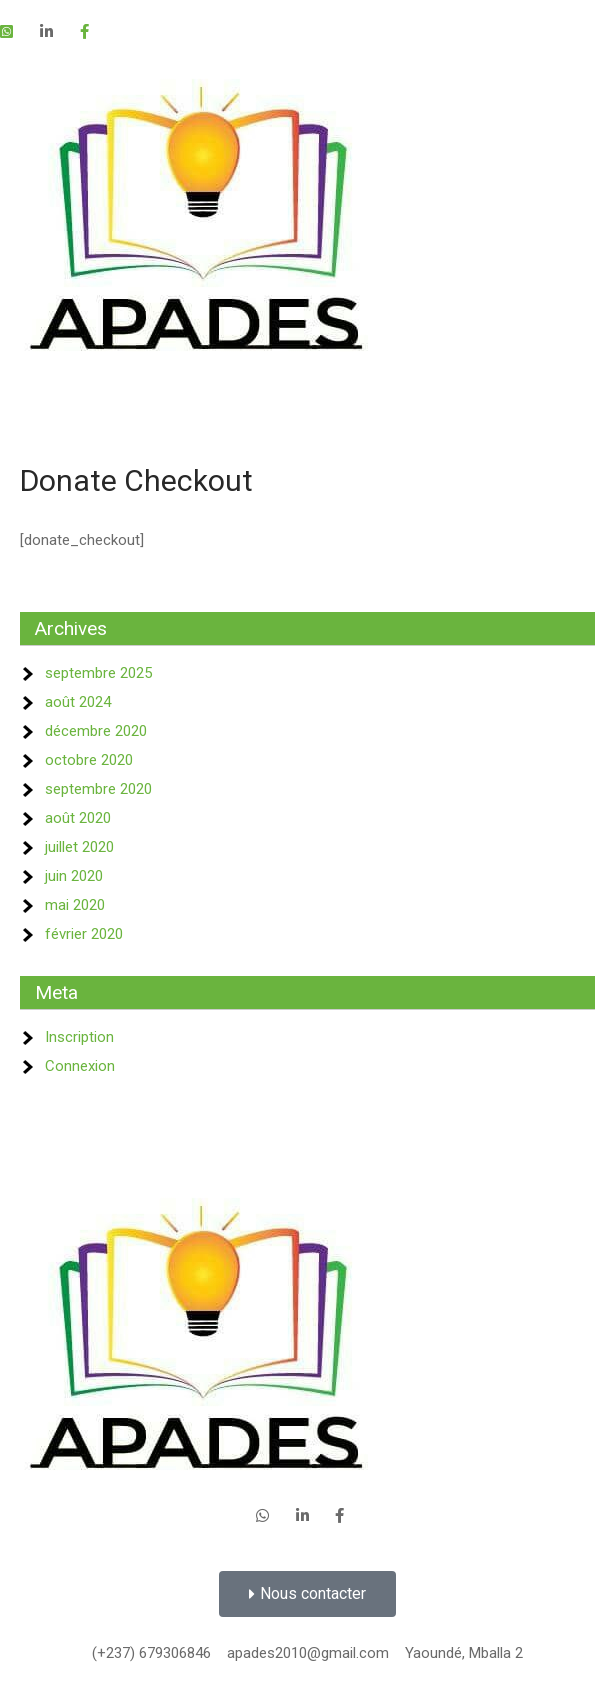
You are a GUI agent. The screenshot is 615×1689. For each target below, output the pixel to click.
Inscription (79, 1037)
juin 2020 (74, 876)
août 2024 (78, 702)
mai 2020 (75, 905)
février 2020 (84, 934)
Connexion (80, 1066)
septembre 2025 (98, 673)
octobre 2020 (89, 760)
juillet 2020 (79, 847)
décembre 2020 (96, 731)
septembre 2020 (98, 789)
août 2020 (78, 818)
